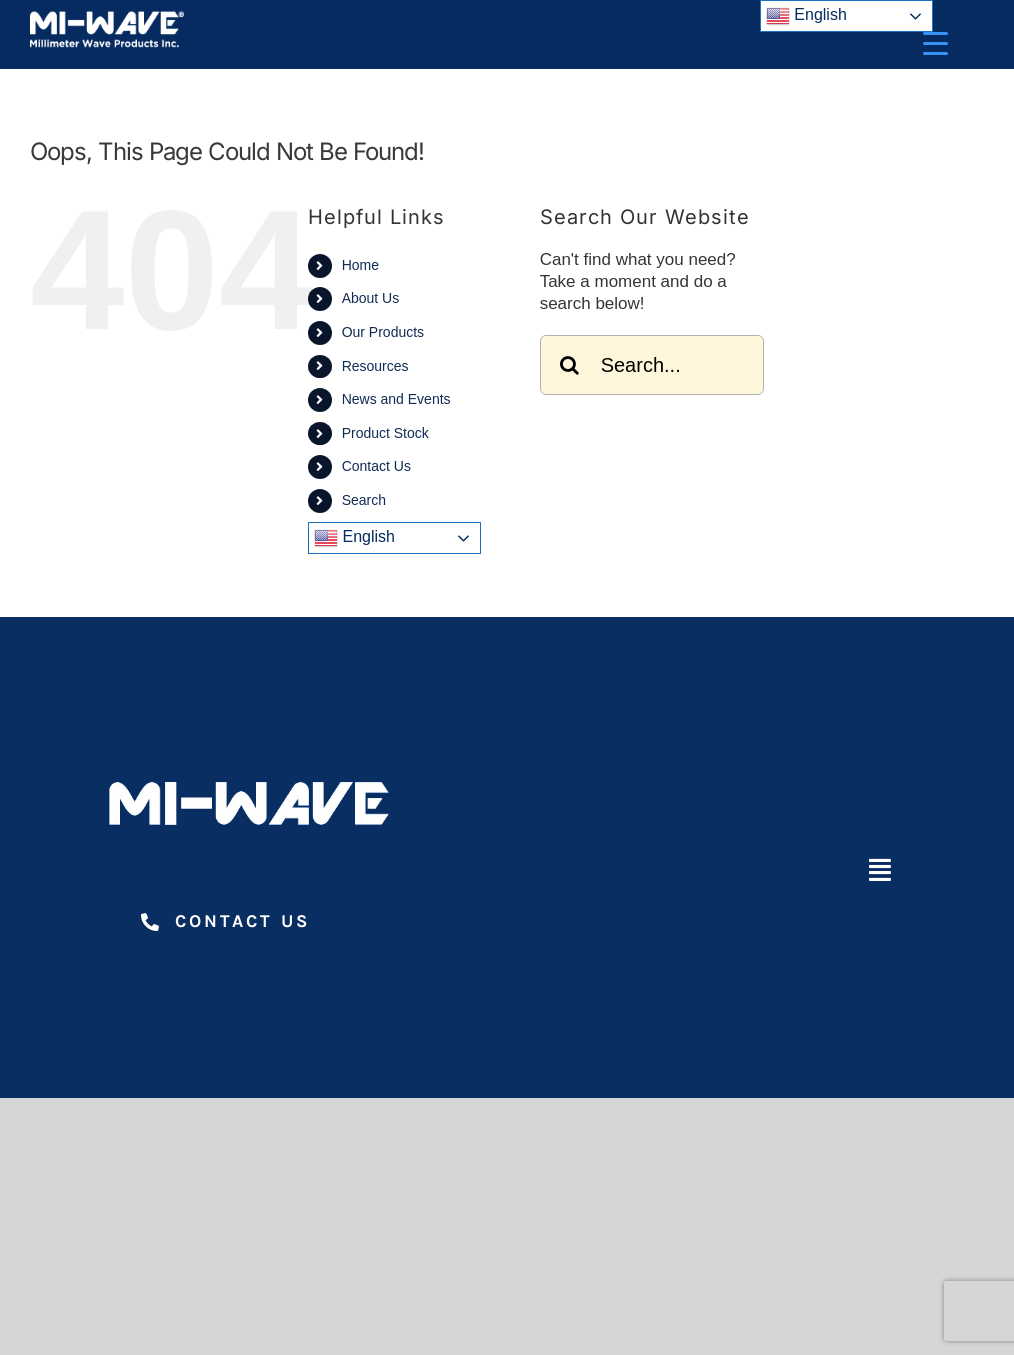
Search (364, 500)
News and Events (396, 399)
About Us (371, 298)
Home (360, 265)
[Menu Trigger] (935, 42)
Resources (375, 366)
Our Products (383, 332)
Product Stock (385, 433)
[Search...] (652, 365)
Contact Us (376, 466)
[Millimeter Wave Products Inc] (107, 18)
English (354, 538)
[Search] (570, 365)
